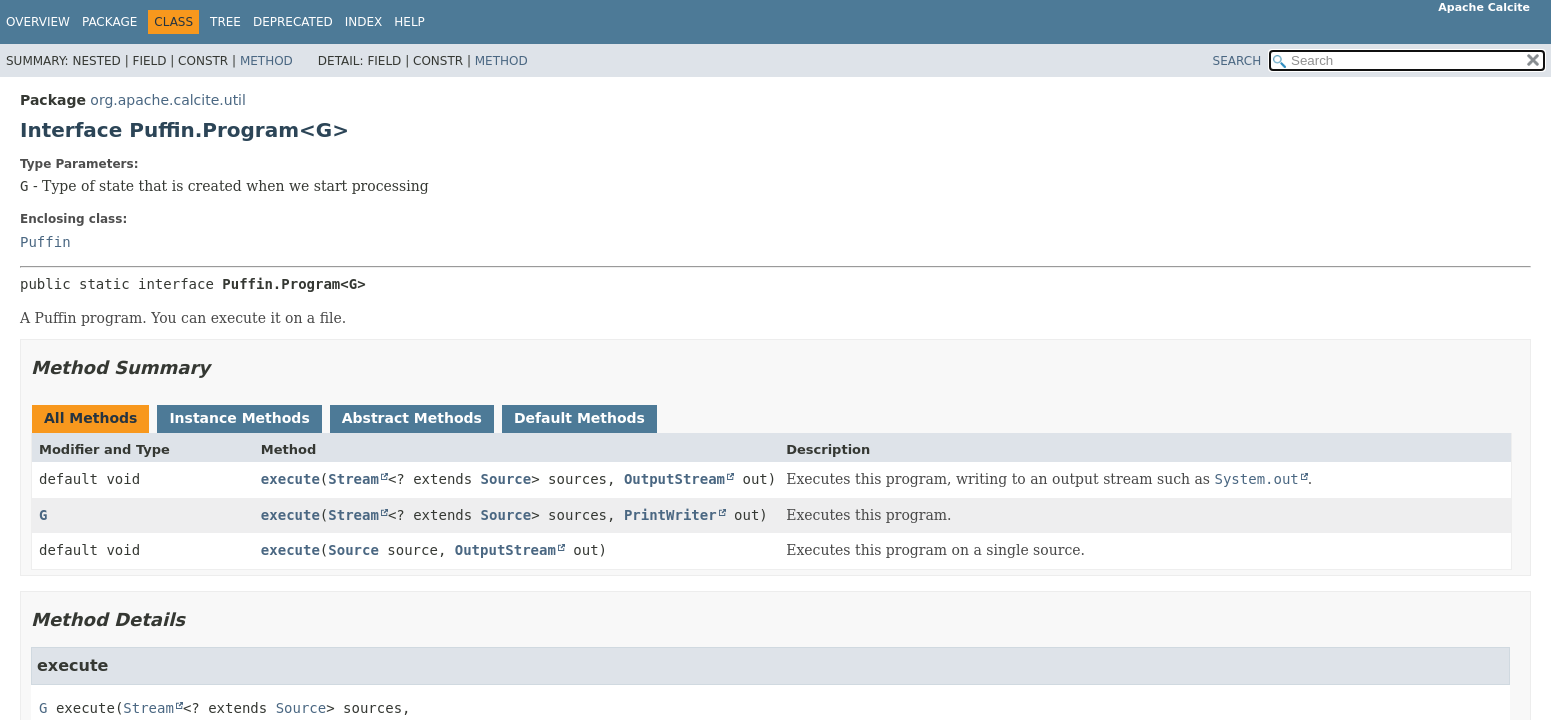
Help (409, 22)
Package (109, 22)
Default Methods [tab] (579, 418)
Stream (353, 479)
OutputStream (674, 479)
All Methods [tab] (90, 418)
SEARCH (1237, 61)
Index (364, 22)
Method (266, 61)
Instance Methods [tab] (239, 418)
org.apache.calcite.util (168, 100)
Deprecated (293, 22)
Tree (225, 22)
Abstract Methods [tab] (412, 418)
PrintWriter (670, 515)
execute (290, 479)
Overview (38, 22)
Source (506, 479)
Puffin (45, 242)
